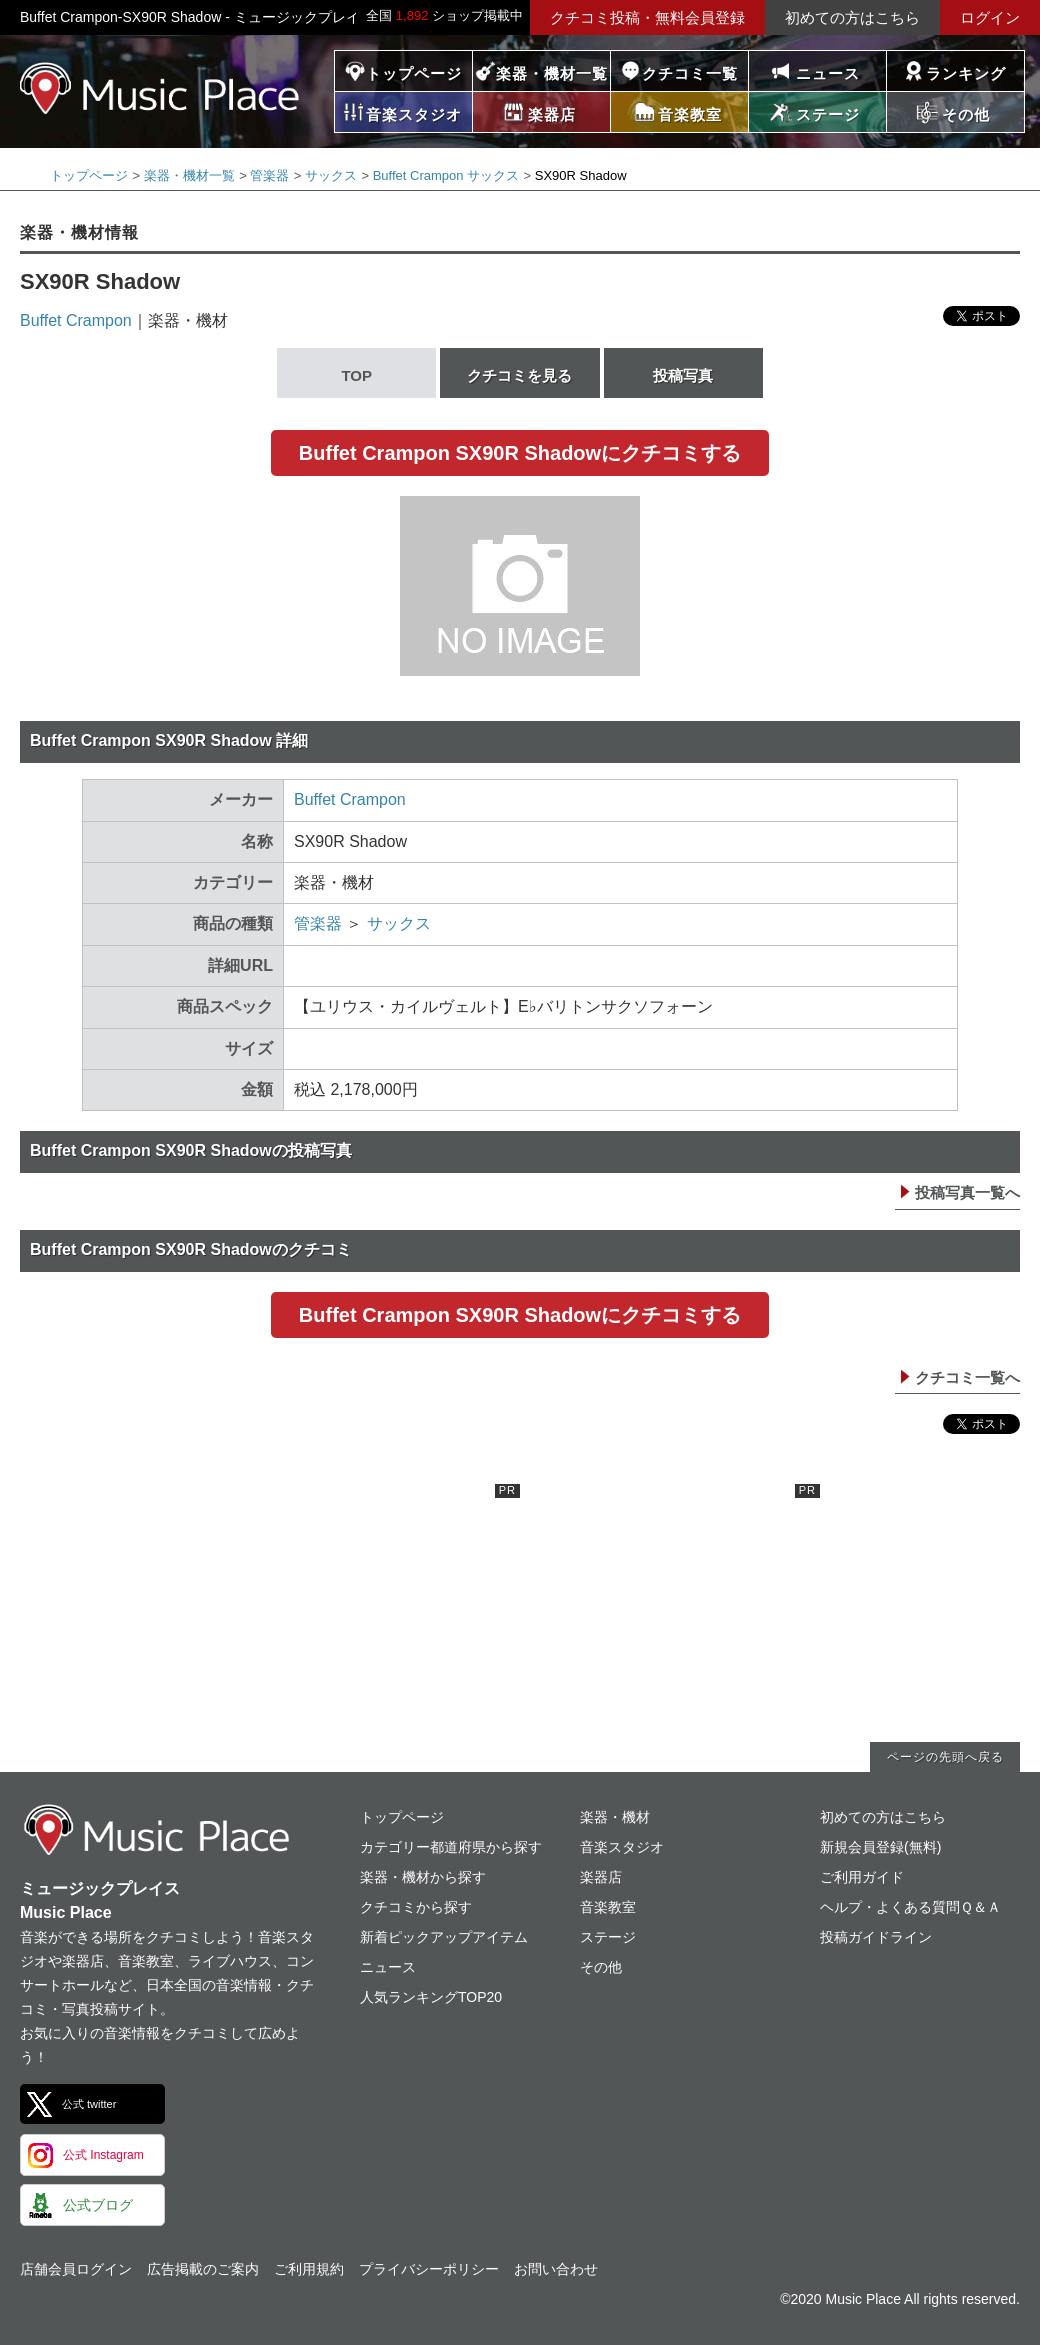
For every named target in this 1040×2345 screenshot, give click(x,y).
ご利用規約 (309, 2269)
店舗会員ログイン (76, 2269)
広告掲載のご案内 (203, 2269)
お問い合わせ (556, 2269)
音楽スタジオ (622, 1847)
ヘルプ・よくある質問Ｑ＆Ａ (910, 1907)
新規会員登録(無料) (880, 1847)
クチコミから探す (416, 1907)
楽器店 (601, 1877)
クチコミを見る (519, 375)
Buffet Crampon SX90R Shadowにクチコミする (520, 453)
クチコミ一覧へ (967, 1377)
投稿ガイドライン (876, 1937)
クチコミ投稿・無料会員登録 (647, 17)
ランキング (966, 73)
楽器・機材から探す (423, 1877)
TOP (356, 375)
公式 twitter (89, 2104)
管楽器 (269, 175)
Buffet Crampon (76, 320)
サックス (331, 175)
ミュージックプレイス (160, 88)
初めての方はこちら (852, 17)
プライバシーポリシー (429, 2269)
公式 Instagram (103, 2155)
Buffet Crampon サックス (446, 175)
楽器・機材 (615, 1817)
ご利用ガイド (862, 1877)
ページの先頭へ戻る (945, 1757)
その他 (601, 1967)
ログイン (990, 17)
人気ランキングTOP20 (431, 1997)
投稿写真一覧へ (967, 1192)
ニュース (828, 73)
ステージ (608, 1937)
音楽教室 (608, 1907)
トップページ (414, 73)
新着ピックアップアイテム (444, 1937)
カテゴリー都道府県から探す (451, 1847)
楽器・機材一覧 (552, 73)
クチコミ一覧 (690, 73)
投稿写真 (683, 375)
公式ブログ (98, 2205)
